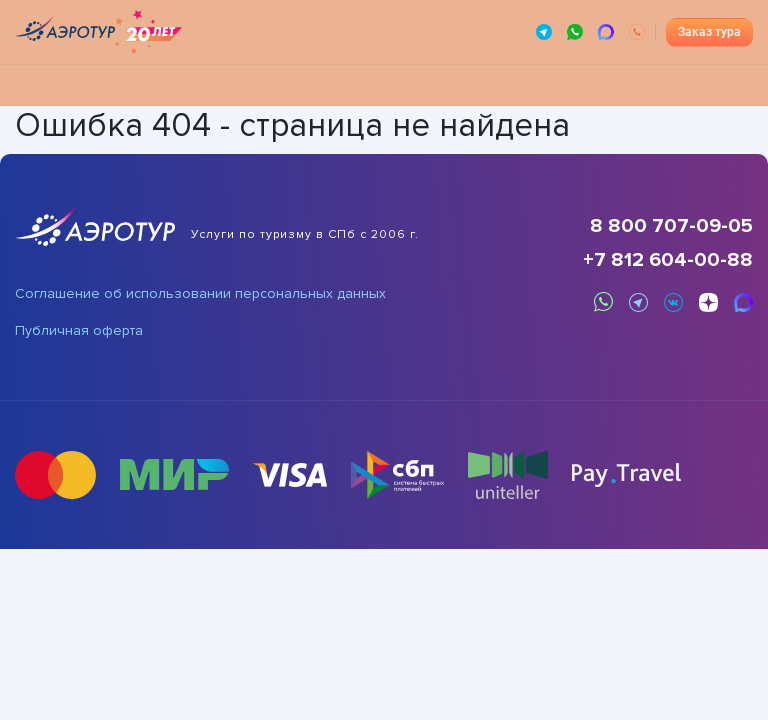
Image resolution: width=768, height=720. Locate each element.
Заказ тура (709, 32)
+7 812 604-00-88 (668, 260)
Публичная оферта (79, 331)
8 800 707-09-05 (671, 226)
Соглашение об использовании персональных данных (200, 294)
